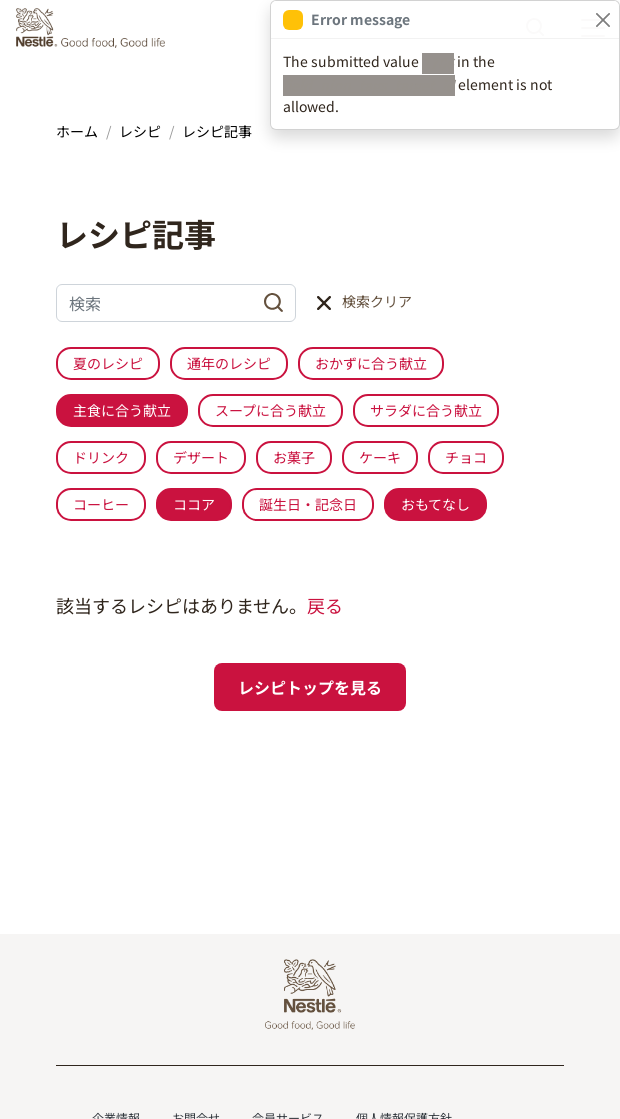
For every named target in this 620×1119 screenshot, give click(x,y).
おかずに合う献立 (371, 363)
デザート (201, 457)
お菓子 (294, 457)
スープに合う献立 (270, 410)
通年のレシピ (229, 363)
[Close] (602, 19)
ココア (194, 504)
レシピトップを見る (310, 687)
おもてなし (435, 504)
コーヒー (101, 504)
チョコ (466, 457)
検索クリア (377, 301)
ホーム (77, 131)
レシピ (140, 131)
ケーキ (380, 457)
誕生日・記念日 (308, 504)
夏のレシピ (108, 363)
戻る (325, 605)
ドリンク (101, 457)
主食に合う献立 (122, 410)
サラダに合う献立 (426, 410)
